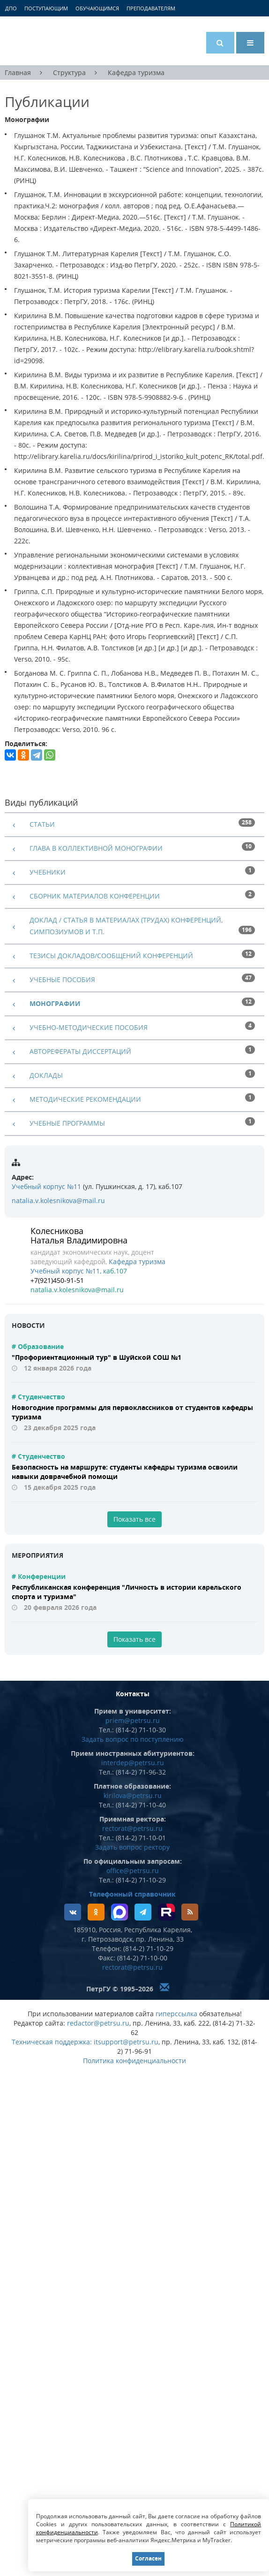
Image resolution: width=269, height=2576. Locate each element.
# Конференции (39, 1576)
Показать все (134, 1519)
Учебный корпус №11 (46, 1186)
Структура (69, 72)
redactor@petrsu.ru (98, 2023)
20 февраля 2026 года (60, 1607)
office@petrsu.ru (132, 1870)
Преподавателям (151, 8)
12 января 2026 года (57, 1368)
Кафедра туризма (136, 72)
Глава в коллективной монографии (96, 848)
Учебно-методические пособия (89, 1027)
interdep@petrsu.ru (132, 1762)
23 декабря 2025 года (60, 1427)
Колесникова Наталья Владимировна (78, 1235)
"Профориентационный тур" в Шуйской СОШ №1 (96, 1357)
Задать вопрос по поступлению (133, 1739)
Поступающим (46, 8)
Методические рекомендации (85, 1099)
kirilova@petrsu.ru (133, 1795)
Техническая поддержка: (52, 2041)
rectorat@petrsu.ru (132, 1828)
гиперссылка (176, 2013)
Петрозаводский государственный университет (40, 40)
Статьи (42, 824)
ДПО (11, 8)
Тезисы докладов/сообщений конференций (111, 955)
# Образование (38, 1346)
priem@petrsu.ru (132, 1720)
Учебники (48, 872)
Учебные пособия (62, 979)
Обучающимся (97, 8)
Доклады (46, 1075)
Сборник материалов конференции (95, 896)
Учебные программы (67, 1123)
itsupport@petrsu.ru (126, 2041)
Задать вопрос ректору (132, 1847)
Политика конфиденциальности (134, 2060)
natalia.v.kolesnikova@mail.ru (58, 1200)
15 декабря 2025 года (60, 1487)
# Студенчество (38, 1396)
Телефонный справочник (132, 1894)
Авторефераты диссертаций (80, 1051)
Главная (18, 72)
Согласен (148, 2558)
